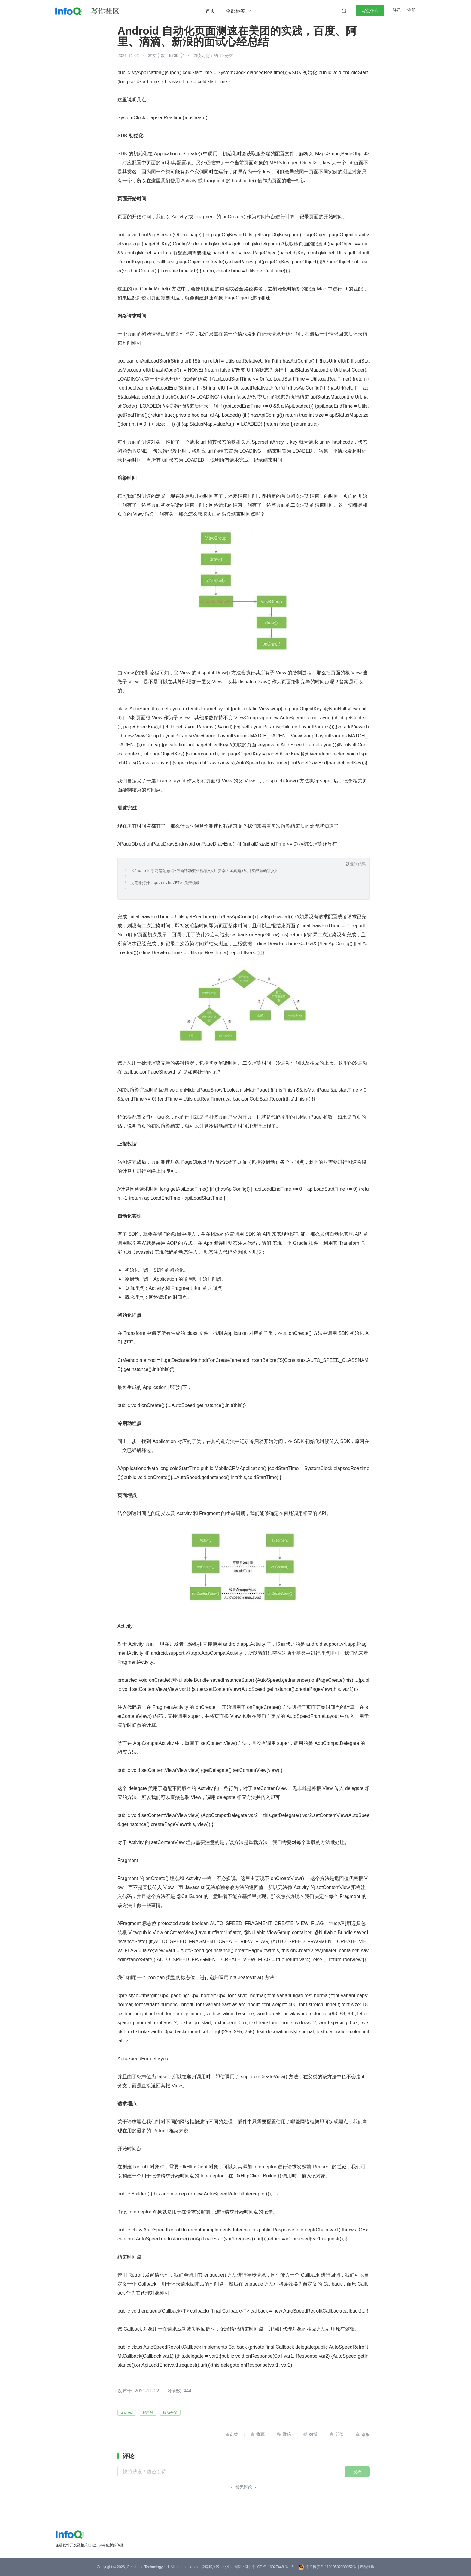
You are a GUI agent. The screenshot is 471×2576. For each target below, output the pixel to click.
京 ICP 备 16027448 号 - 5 (273, 2567)
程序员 (147, 2412)
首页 (210, 11)
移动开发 (170, 2412)
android (127, 2412)
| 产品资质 (366, 2567)
